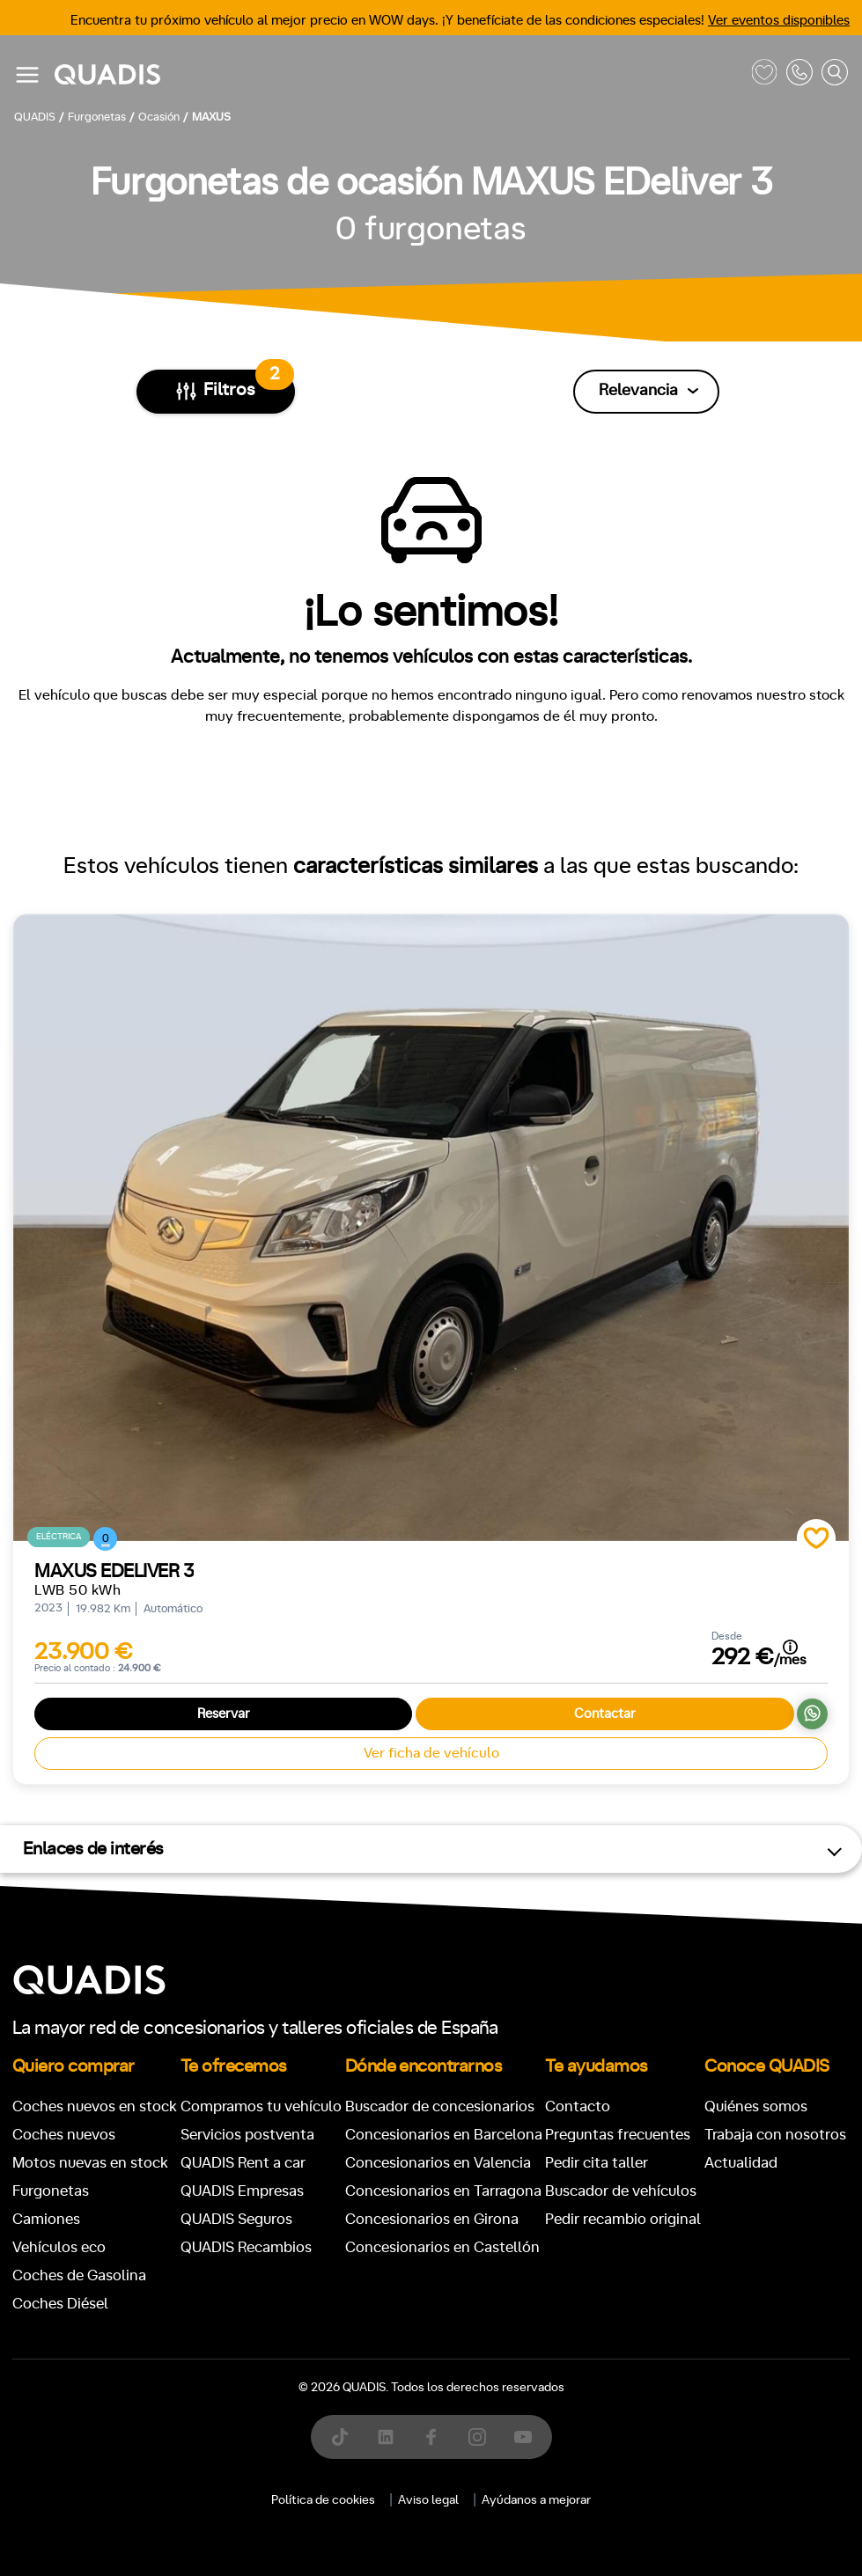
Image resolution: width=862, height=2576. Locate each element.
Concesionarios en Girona (432, 2219)
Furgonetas (50, 2190)
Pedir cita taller (596, 2162)
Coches (303, 2546)
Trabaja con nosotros (775, 2134)
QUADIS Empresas (242, 2190)
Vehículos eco (59, 2247)
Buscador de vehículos (620, 2190)
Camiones (46, 2219)
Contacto (577, 2106)
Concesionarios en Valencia (438, 2162)
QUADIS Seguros (236, 2219)
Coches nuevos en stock (94, 2106)
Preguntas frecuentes (617, 2134)
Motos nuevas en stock (90, 2162)
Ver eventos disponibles (779, 20)
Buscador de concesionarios (439, 2106)
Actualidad (740, 2162)
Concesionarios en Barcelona (443, 2134)
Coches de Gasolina (79, 2275)
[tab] (303, 2546)
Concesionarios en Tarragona (443, 2190)
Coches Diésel (60, 2303)
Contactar (605, 1714)
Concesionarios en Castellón (442, 2247)
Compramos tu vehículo (261, 2106)
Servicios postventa (247, 2134)
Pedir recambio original (623, 2219)
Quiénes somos (755, 2106)
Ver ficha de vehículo (431, 1753)
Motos (416, 2546)
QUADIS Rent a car (243, 2162)
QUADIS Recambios (246, 2247)
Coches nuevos (63, 2134)
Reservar (223, 1714)
